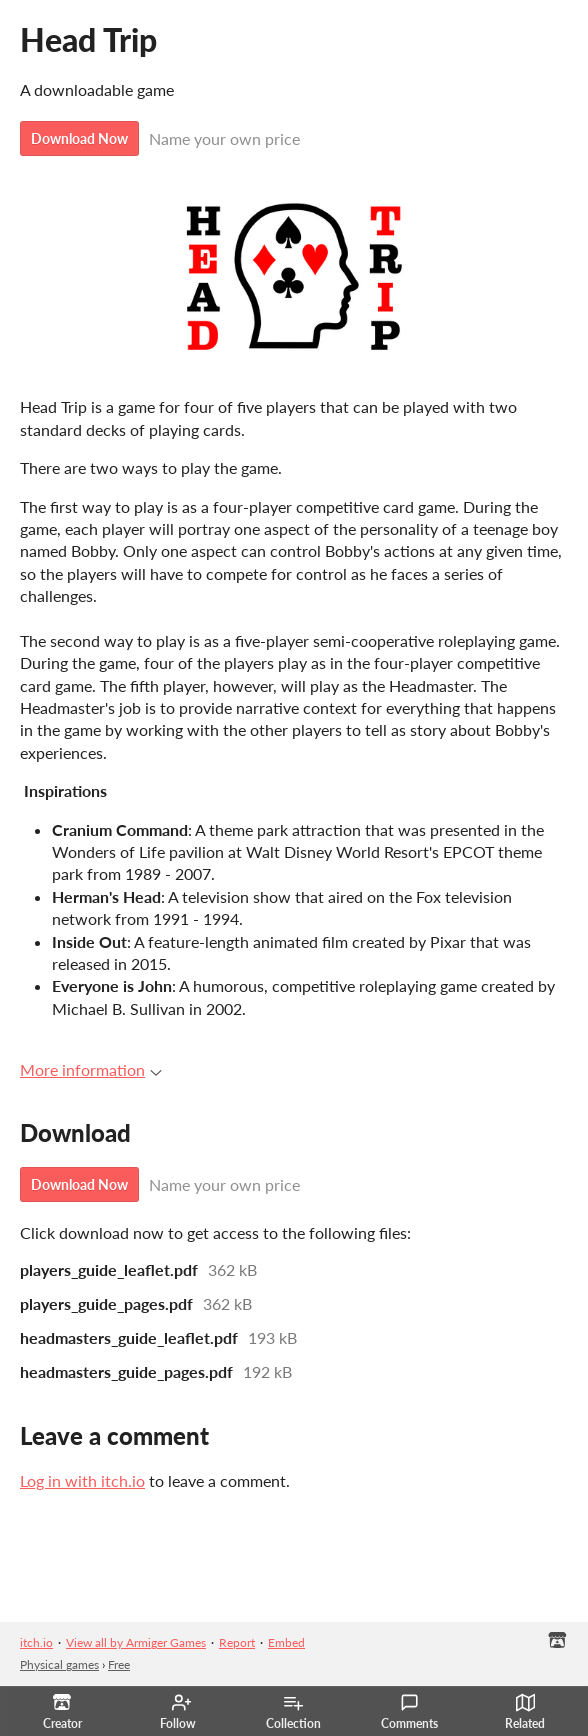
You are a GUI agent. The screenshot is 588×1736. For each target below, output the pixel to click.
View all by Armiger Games (136, 1642)
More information (91, 1069)
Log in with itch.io (82, 1480)
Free (119, 1664)
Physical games (59, 1664)
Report (237, 1642)
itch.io (36, 1642)
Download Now (79, 138)
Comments (409, 1712)
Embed (286, 1642)
